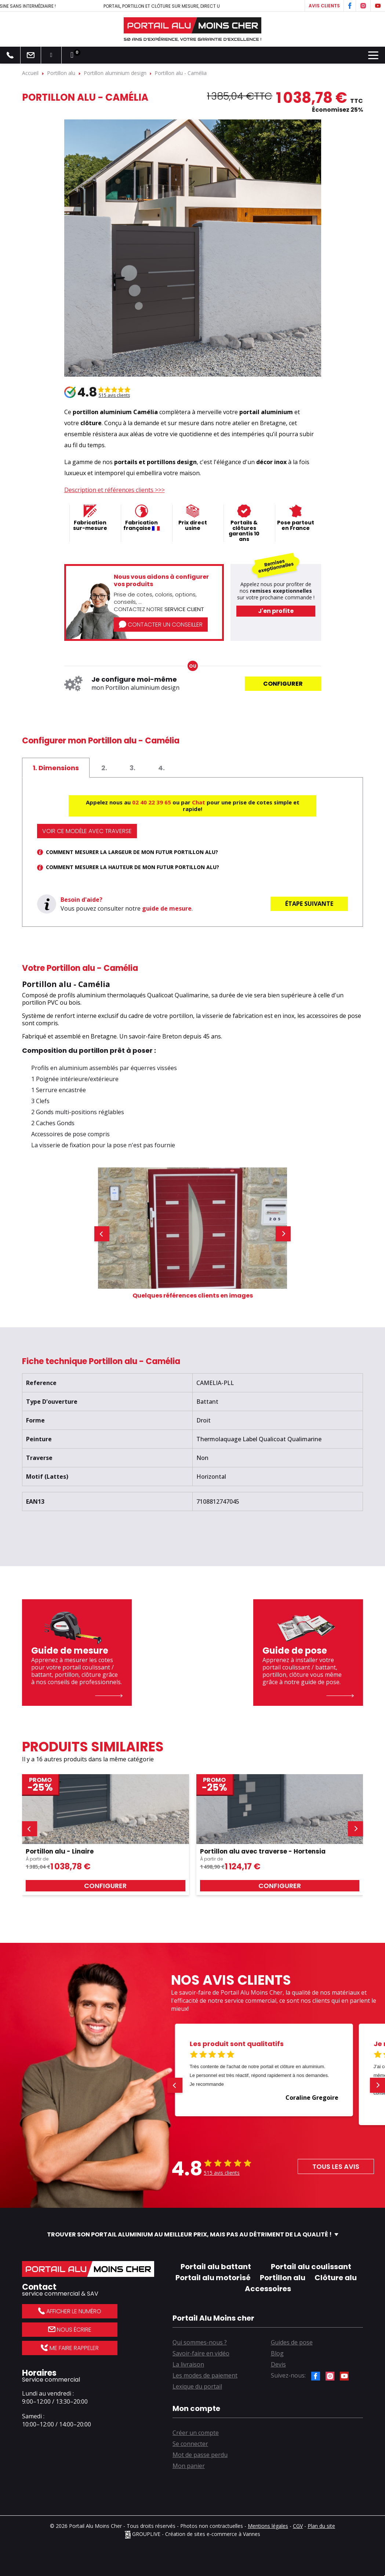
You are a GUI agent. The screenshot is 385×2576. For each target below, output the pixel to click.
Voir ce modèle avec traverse (87, 831)
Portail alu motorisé (213, 2277)
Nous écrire (69, 2329)
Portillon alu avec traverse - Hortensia (263, 1851)
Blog (277, 2353)
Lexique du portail (197, 2386)
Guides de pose (292, 2342)
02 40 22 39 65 (151, 802)
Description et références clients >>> (114, 490)
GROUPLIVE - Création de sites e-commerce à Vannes (192, 2533)
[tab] (56, 768)
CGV (298, 2525)
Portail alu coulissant (311, 2266)
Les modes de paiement (204, 2375)
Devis (278, 2364)
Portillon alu (282, 2277)
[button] (101, 1233)
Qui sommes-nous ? (199, 2342)
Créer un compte (195, 2433)
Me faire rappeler (69, 2348)
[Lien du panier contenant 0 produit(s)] (72, 55)
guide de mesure (167, 908)
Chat (198, 802)
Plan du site (321, 2525)
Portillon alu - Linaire (60, 1851)
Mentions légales (268, 2525)
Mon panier (188, 2466)
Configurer (283, 683)
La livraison (188, 2364)
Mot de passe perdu (200, 2455)
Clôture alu (336, 2277)
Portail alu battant (216, 2266)
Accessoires (268, 2288)
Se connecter (190, 2444)
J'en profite (276, 611)
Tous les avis (335, 2166)
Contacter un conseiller (161, 624)
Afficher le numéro (69, 2311)
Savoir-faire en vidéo (200, 2353)
